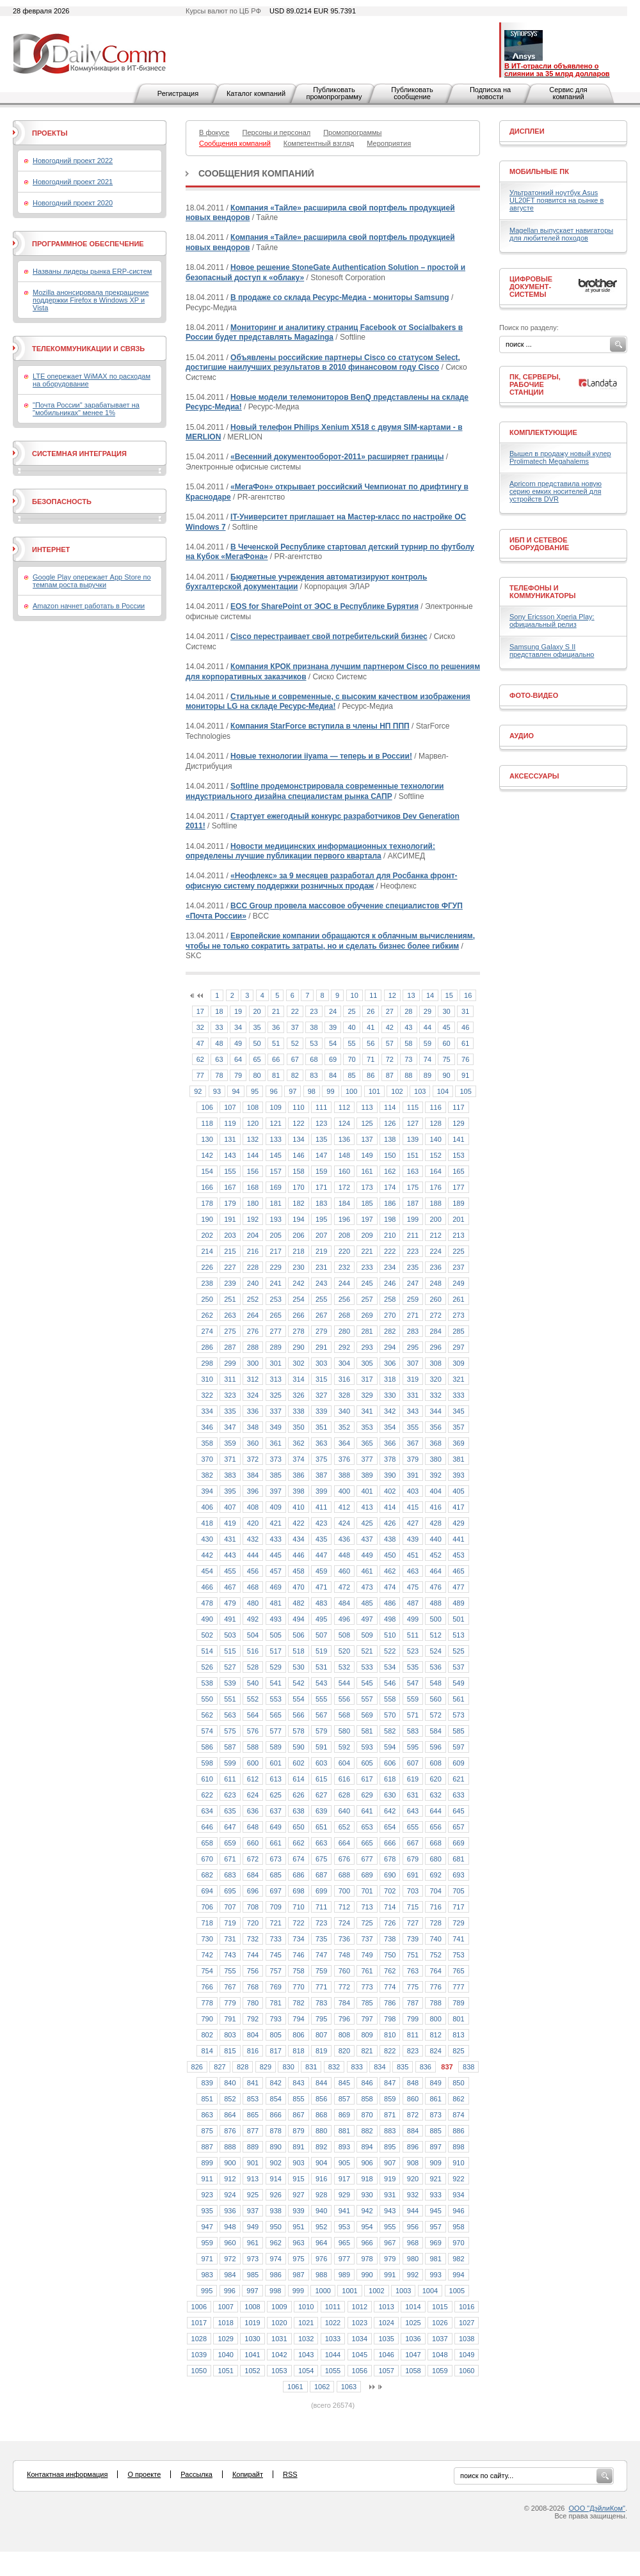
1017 (199, 2323)
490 (206, 1619)
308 (435, 1363)
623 (230, 1795)
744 (253, 1955)
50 (257, 1043)
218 (298, 1251)
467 (230, 1587)
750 (390, 1955)
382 (206, 1475)
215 (230, 1251)
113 (366, 1107)
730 (206, 1939)
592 (344, 1747)
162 (390, 1171)
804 (253, 2035)
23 (313, 1011)
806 (298, 2035)
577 (276, 1731)
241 (276, 1283)
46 (465, 1027)
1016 (466, 2307)
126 (390, 1123)
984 (230, 2275)
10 (354, 995)
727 (413, 1923)
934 (458, 2195)
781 (276, 2003)
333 (458, 1395)
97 (292, 1091)
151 (413, 1155)
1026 (439, 2323)
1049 (466, 2355)
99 (330, 1091)
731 (230, 1939)
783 (321, 2003)
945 (435, 2211)
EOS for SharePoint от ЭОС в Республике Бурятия (324, 606)
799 (413, 2019)
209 (366, 1235)
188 (435, 1203)
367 (413, 1443)
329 (366, 1395)
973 (253, 2259)
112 (344, 1107)
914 (276, 2179)
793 (276, 2019)
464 (435, 1571)
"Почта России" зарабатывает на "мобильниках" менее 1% (86, 408)
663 (321, 1843)
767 (230, 1987)
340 (344, 1411)
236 (435, 1267)
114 (390, 1107)
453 (458, 1555)
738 (390, 1939)
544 (344, 1683)
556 (344, 1699)
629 (366, 1795)
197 (366, 1219)
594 (390, 1747)
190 (206, 1219)
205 (276, 1235)
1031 (279, 2339)
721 (276, 1923)
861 (435, 2099)
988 (321, 2275)
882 (366, 2131)
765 (458, 1971)
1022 (332, 2323)
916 (321, 2179)
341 (366, 1411)
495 (321, 1619)
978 (366, 2259)
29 (427, 1011)
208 (344, 1235)
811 (413, 2035)
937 (253, 2211)
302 (298, 1363)
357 (458, 1427)
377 (366, 1459)
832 (334, 2067)
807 (321, 2035)
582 (390, 1731)
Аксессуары (534, 776)
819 (321, 2051)
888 (230, 2147)
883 (390, 2131)
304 (344, 1363)
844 (321, 2083)
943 (390, 2211)
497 (366, 1619)
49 (238, 1043)
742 (206, 1955)
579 (321, 1731)
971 (206, 2259)
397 (276, 1491)
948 (230, 2227)
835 (402, 2067)
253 (276, 1299)
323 (230, 1395)
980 (413, 2259)
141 (458, 1139)
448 (344, 1555)
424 (344, 1523)
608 (435, 1763)
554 (298, 1699)
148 (344, 1155)
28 (408, 1011)
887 (206, 2147)
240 (253, 1283)
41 (370, 1027)
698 (298, 1891)
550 (206, 1699)
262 (206, 1315)
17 (200, 1011)
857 (344, 2099)
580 (344, 1731)
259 (413, 1299)
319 (413, 1379)
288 (253, 1347)
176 (435, 1187)
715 (413, 1907)
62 (200, 1059)
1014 (412, 2307)
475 (413, 1587)
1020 (279, 2323)
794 (298, 2019)
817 (276, 2051)
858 (366, 2099)
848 (413, 2083)
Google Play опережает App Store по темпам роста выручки (92, 581)
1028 (199, 2339)
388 (344, 1475)
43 (408, 1027)
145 (276, 1155)
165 (458, 1171)
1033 (332, 2339)
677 (366, 1859)
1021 (306, 2323)
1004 (430, 2291)
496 (344, 1619)
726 (390, 1923)
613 (276, 1779)
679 (413, 1859)
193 (276, 1219)
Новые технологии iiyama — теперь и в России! (321, 756)
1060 (466, 2371)
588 (253, 1747)
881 (344, 2131)
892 (321, 2147)
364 (344, 1443)
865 (253, 2115)
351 (321, 1427)
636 (253, 1811)
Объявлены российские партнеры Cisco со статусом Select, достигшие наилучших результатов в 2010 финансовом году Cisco (323, 362)
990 (366, 2275)
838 (468, 2067)
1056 (359, 2371)
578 (298, 1731)
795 (321, 2019)
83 (313, 1075)
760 (344, 1971)
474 (390, 1587)
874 (458, 2115)
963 (298, 2243)
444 (253, 1555)
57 (390, 1043)
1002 (376, 2291)
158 (298, 1171)
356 (435, 1427)
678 (390, 1859)
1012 (359, 2307)
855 (298, 2099)
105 (465, 1091)
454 (206, 1571)
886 (458, 2131)
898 (458, 2147)
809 (366, 2035)
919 (390, 2179)
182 (298, 1203)
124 (344, 1123)
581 (366, 1731)
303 (321, 1363)
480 (253, 1603)
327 (321, 1395)
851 (206, 2099)
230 (298, 1267)
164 (435, 1171)
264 (253, 1315)
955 (390, 2227)
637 (276, 1811)
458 (298, 1571)
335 (230, 1411)
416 (435, 1507)
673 (276, 1859)
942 (366, 2211)
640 (344, 1811)
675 (321, 1859)
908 (413, 2163)
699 (321, 1891)
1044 (332, 2355)
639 (321, 1811)
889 (253, 2147)
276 (253, 1331)
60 (446, 1043)
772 (344, 1987)
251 (230, 1299)
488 (435, 1603)
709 (276, 1907)
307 (413, 1363)
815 (230, 2051)
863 (206, 2115)
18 (219, 1011)
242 (298, 1283)
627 (321, 1795)
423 (321, 1523)
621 (458, 1779)
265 (276, 1315)
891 (298, 2147)
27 (390, 1011)
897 (435, 2147)
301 (276, 1363)
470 (298, 1587)
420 (253, 1523)
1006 (199, 2307)
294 (390, 1347)
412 (344, 1507)
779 (230, 2003)
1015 (439, 2307)
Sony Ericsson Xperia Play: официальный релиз (552, 620)
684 (253, 1875)
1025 (412, 2323)
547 (413, 1683)
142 (206, 1155)
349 (276, 1427)
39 (333, 1027)
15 (449, 995)
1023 (359, 2323)
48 (219, 1043)
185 (366, 1203)
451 (413, 1555)
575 (230, 1731)
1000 (322, 2291)
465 (458, 1571)
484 (344, 1603)
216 (253, 1251)
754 (206, 1971)
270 (390, 1315)
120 (253, 1123)
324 (253, 1395)
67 (295, 1059)
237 (458, 1267)
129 (458, 1123)
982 (458, 2259)
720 (253, 1923)
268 (344, 1315)
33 (219, 1027)
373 (276, 1459)
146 (298, 1155)
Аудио (521, 735)
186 (390, 1203)
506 (298, 1635)
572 (435, 1715)
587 (230, 1747)
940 (321, 2211)
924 (230, 2195)
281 (366, 1331)
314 (298, 1379)
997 (252, 2291)
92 (198, 1091)
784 (344, 2003)
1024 (386, 2323)
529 (276, 1667)
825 (458, 2051)
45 (446, 1027)
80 (257, 1075)
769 (276, 1987)
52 (295, 1043)
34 (238, 1027)
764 (435, 1971)
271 (413, 1315)
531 (321, 1667)
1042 (279, 2355)
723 (321, 1923)
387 (321, 1475)
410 (298, 1507)
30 (446, 1011)
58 (408, 1043)
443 (230, 1555)
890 (276, 2147)
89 (427, 1075)
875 (206, 2131)
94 (235, 1091)
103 (420, 1091)
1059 (439, 2371)
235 (413, 1267)
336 (253, 1411)
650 (298, 1827)
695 (230, 1891)
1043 (306, 2355)
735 (321, 1939)
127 (413, 1123)
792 (253, 2019)
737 (366, 1939)
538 (206, 1683)
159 (321, 1171)
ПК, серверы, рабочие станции (535, 384)
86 (370, 1075)
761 (366, 1971)
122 (298, 1123)
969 (435, 2243)
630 (390, 1795)
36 (276, 1027)
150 (390, 1155)
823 (413, 2051)
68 (313, 1059)
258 (390, 1299)
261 (458, 1299)
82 (295, 1075)
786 (390, 2003)
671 (230, 1859)
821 (366, 2051)
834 (379, 2067)
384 (253, 1475)
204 (253, 1235)
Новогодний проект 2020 (73, 203)
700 (344, 1891)
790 (206, 2019)
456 (253, 1571)
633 (458, 1795)
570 (390, 1715)
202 (206, 1235)
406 (206, 1507)
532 (344, 1667)
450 (390, 1555)
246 (390, 1283)
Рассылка (196, 2474)
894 (366, 2147)
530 (298, 1667)
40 (351, 1027)
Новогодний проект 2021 (73, 182)
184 (344, 1203)
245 (366, 1283)
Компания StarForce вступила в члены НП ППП (320, 726)
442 (206, 1555)
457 (276, 1571)
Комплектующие (543, 432)
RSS (290, 2474)
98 (312, 1091)
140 (435, 1139)
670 (206, 1859)
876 (230, 2131)
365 (366, 1443)
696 (253, 1891)
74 (427, 1059)
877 (253, 2131)
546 (390, 1683)
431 (230, 1539)
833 (357, 2067)
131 (230, 1139)
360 (253, 1443)
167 (230, 1187)
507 (321, 1635)
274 (206, 1331)
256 (344, 1299)
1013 (386, 2307)
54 (333, 1043)
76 (465, 1059)
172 (344, 1187)
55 (351, 1043)
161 (366, 1171)
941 (344, 2211)
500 (435, 1619)
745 (276, 1955)
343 (413, 1411)
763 (413, 1971)
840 (230, 2083)
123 (321, 1123)
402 (390, 1491)
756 (253, 1971)
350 (298, 1427)
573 (458, 1715)
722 (298, 1923)
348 (253, 1427)
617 (366, 1779)
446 (298, 1555)
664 (344, 1843)
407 (230, 1507)
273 (458, 1315)
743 (230, 1955)
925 (253, 2195)
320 (435, 1379)
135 (321, 1139)
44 (427, 1027)
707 (230, 1907)
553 (276, 1699)
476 (435, 1587)
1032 (306, 2339)
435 (321, 1539)
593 (366, 1747)
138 (390, 1139)
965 (344, 2243)
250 (206, 1299)
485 (366, 1603)
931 (390, 2195)
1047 (412, 2355)
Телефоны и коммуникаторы (542, 591)
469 (276, 1587)
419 (230, 1523)
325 (276, 1395)
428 (435, 1523)
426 (390, 1523)
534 (390, 1667)
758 (298, 1971)
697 (276, 1891)
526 (206, 1667)
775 (413, 1987)
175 (413, 1187)
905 (344, 2163)
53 (313, 1043)
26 (370, 1011)
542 (298, 1683)
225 (458, 1251)
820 (344, 2051)
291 (321, 1347)
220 (344, 1251)
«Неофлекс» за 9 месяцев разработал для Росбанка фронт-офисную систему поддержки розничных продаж (322, 880)
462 (390, 1571)
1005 (457, 2291)
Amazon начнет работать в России (89, 606)
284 (435, 1331)
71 (370, 1059)
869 (344, 2115)
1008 (252, 2307)
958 (458, 2227)
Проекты (49, 133)
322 (206, 1395)
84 (333, 1075)
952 (321, 2227)
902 (276, 2163)
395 (230, 1491)
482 (298, 1603)
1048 (439, 2355)
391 (413, 1475)
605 (366, 1763)
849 (435, 2083)
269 (366, 1315)
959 (206, 2243)
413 (366, 1507)
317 (366, 1379)
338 (298, 1411)
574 (206, 1731)
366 (390, 1443)
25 (351, 1011)
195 (321, 1219)
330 (390, 1395)
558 (390, 1699)
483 (321, 1603)
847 (390, 2083)
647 (230, 1827)
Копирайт (247, 2474)
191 (230, 1219)
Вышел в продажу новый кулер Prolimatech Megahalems (560, 457)
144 (253, 1155)
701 (366, 1891)
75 (446, 1059)
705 (458, 1891)
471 (321, 1587)
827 (219, 2067)
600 (253, 1763)
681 (458, 1859)
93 (217, 1091)
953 (344, 2227)
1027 (466, 2323)
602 (298, 1763)
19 (238, 1011)
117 (458, 1107)
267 (321, 1315)
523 (413, 1651)
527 (230, 1667)
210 (390, 1235)
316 (344, 1379)
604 (344, 1763)
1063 (348, 2386)
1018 (225, 2323)
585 (458, 1731)
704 (435, 1891)
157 (276, 1171)
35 (257, 1027)
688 (344, 1875)
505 (276, 1635)
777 (458, 1987)
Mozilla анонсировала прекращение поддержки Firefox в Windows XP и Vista (91, 300)
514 (206, 1651)
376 (344, 1459)
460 (344, 1571)
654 (390, 1827)
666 (390, 1843)
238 (206, 1283)
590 (298, 1747)
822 (390, 2051)
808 (344, 2035)
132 (253, 1139)
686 (298, 1875)
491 (230, 1619)
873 (435, 2115)
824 (435, 2051)
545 (366, 1683)
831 (311, 2067)
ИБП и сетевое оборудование (539, 543)
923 (206, 2195)
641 (366, 1811)
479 (230, 1603)
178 (206, 1203)
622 (206, 1795)
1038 (466, 2339)
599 (230, 1763)
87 (390, 1075)
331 (413, 1395)
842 (276, 2083)
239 (230, 1283)
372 (253, 1459)
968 (413, 2243)
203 (230, 1235)
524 (435, 1651)
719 (230, 1923)
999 (298, 2291)
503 (230, 1635)
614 (298, 1779)
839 (206, 2083)
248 (435, 1283)
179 (230, 1203)
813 (458, 2035)
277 (276, 1331)
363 (321, 1443)
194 (298, 1219)
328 (344, 1395)
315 (321, 1379)
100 (351, 1091)
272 (435, 1315)
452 (435, 1555)
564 (253, 1715)
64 (238, 1059)
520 (344, 1651)
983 (206, 2275)
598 (206, 1763)
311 (230, 1379)
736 (344, 1939)
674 (298, 1859)
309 (458, 1363)
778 (206, 2003)
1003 (403, 2291)
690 (390, 1875)
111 (321, 1107)
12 (392, 995)
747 (321, 1955)
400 (344, 1491)
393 (458, 1475)
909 (435, 2163)
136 (344, 1139)
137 (366, 1139)
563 (230, 1715)
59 (427, 1043)
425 (366, 1523)
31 (465, 1011)
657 (458, 1827)
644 (435, 1811)
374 (298, 1459)
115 (413, 1107)
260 (435, 1299)
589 (276, 1747)
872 (413, 2115)
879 (298, 2131)
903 (298, 2163)
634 (206, 1811)
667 (413, 1843)
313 (276, 1379)
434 (298, 1539)
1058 (412, 2371)
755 (230, 1971)
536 (435, 1667)
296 (435, 1347)
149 (366, 1155)
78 (219, 1075)
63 (219, 1059)
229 (276, 1267)
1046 (386, 2355)
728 (435, 1923)
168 (253, 1187)
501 (458, 1619)
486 (390, 1603)
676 (344, 1859)
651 (321, 1827)
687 (321, 1875)
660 (253, 1843)
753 (458, 1955)
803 (230, 2035)
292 (344, 1347)
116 (435, 1107)
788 (435, 2003)
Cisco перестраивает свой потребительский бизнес (329, 636)
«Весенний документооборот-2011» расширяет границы (337, 456)
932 (413, 2195)
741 (458, 1939)
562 (206, 1715)
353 (366, 1427)
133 (276, 1139)
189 (458, 1203)
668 (435, 1843)
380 (435, 1459)
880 (321, 2131)
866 (276, 2115)
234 (390, 1267)
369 (458, 1443)
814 (206, 2051)
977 (344, 2259)
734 (298, 1939)
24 (333, 1011)
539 (230, 1683)
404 (435, 1491)
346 (206, 1427)
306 (390, 1363)
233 (366, 1267)
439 (413, 1539)
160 (344, 1171)
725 (366, 1923)
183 (321, 1203)
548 (435, 1683)
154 (206, 1171)
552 (253, 1699)
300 (253, 1363)
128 (435, 1123)
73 (408, 1059)
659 (230, 1843)
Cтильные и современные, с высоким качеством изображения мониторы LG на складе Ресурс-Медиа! (328, 701)
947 (206, 2227)
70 (351, 1059)
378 (390, 1459)
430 (206, 1539)
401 (366, 1491)
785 (366, 2003)
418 (206, 1523)
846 (366, 2083)
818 (298, 2051)
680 (435, 1859)
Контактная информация (67, 2474)
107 (230, 1107)
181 (276, 1203)
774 (390, 1987)
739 (413, 1939)
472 (344, 1587)
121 (276, 1123)
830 (288, 2067)
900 (230, 2163)
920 (413, 2179)
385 (276, 1475)
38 (313, 1027)
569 (366, 1715)
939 (298, 2211)
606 (390, 1763)
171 (321, 1187)
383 (230, 1475)
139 (413, 1139)
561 (458, 1699)
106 (206, 1107)
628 (344, 1795)
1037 (439, 2339)
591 (321, 1747)
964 (321, 2243)
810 (390, 2035)
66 (276, 1059)
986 (276, 2275)
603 (321, 1763)
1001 (349, 2291)
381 (458, 1459)
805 (276, 2035)
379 (413, 1459)
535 (413, 1667)
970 (458, 2243)
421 (276, 1523)
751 (413, 1955)
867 (298, 2115)
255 (321, 1299)
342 (390, 1411)
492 (253, 1619)
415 (413, 1507)
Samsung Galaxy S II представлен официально (551, 650)
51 (276, 1043)
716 (435, 1907)
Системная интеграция (79, 453)
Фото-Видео (533, 695)
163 (413, 1171)
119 (230, 1123)
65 (257, 1059)
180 (253, 1203)
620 (435, 1779)
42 (390, 1027)
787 (413, 2003)
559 (413, 1699)
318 (390, 1379)
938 (276, 2211)
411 (321, 1507)
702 (390, 1891)
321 (458, 1379)
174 (390, 1187)
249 (458, 1283)
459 (321, 1571)
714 (390, 1907)
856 (321, 2099)
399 (321, 1491)
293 (366, 1347)
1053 (279, 2371)
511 (413, 1635)
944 (413, 2211)
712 (344, 1907)
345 (458, 1411)
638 (298, 1811)
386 (298, 1475)
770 (298, 1987)
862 (458, 2099)
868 (321, 2115)
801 (458, 2019)
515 (230, 1651)
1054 (306, 2371)
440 (435, 1539)
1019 (252, 2323)
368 (435, 1443)
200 (435, 1219)
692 (435, 1875)
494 (298, 1619)
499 (413, 1619)
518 (298, 1651)
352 (344, 1427)
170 (298, 1187)
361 (276, 1443)
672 (253, 1859)
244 (344, 1283)
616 (344, 1779)
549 (458, 1683)
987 (298, 2275)
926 (276, 2195)
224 (435, 1251)
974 (276, 2259)
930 (366, 2195)
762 (390, 1971)
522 (390, 1651)
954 (366, 2227)
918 (366, 2179)
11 (373, 995)
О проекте (144, 2474)
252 (253, 1299)
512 (435, 1635)
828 (242, 2067)
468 (253, 1587)
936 (230, 2211)
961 (253, 2243)
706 (206, 1907)
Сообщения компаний (256, 173)
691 (413, 1875)
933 (435, 2195)
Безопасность (62, 501)
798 (390, 2019)
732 (253, 1939)
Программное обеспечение (88, 244)
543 (321, 1683)
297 (458, 1347)
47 (200, 1043)
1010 (306, 2307)
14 (430, 995)
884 (413, 2131)
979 (390, 2259)
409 (276, 1507)
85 (351, 1075)
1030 (252, 2339)
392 (435, 1475)
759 (321, 1971)
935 (206, 2211)
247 (413, 1283)
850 (458, 2083)
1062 (322, 2386)
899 (206, 2163)
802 (206, 2035)
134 (298, 1139)
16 (468, 995)
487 (413, 1603)
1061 (295, 2386)
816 (253, 2051)
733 (276, 1939)
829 (265, 2067)
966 (366, 2243)
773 (366, 1987)
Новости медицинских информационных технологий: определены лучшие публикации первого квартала (310, 851)
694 (206, 1891)
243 (321, 1283)
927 (298, 2195)
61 (465, 1043)
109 (276, 1107)
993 (435, 2275)
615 (321, 1779)
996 (230, 2291)
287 (230, 1347)
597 (458, 1747)
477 (458, 1587)
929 (344, 2195)
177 (458, 1187)
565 (276, 1715)
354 (390, 1427)
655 (413, 1827)
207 (321, 1235)
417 (458, 1507)
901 (253, 2163)
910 (458, 2163)
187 (413, 1203)
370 (206, 1459)
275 (230, 1331)
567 (321, 1715)
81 (276, 1075)
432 (253, 1539)
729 (458, 1923)
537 (458, 1667)
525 (458, 1651)
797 (366, 2019)
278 (298, 1331)
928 (321, 2195)
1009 (279, 2307)
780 (253, 2003)
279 (321, 1331)
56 (370, 1043)
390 (390, 1475)
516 (253, 1651)
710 (298, 1907)
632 (435, 1795)
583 (413, 1731)
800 (435, 2019)
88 (408, 1075)
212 (435, 1235)
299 (230, 1363)
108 (253, 1107)
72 (390, 1059)
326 (298, 1395)
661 (276, 1843)
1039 (199, 2355)
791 (230, 2019)
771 (321, 1987)
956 (413, 2227)
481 (276, 1603)
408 (253, 1507)
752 (435, 1955)
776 (435, 1987)
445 (276, 1555)
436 (344, 1539)
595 (413, 1747)
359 (230, 1443)
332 (435, 1395)
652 (344, 1827)
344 (435, 1411)
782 (298, 2003)
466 (206, 1587)
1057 (386, 2371)
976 (321, 2259)
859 (390, 2099)
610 (206, 1779)
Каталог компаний (256, 93)
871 (390, 2115)
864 (230, 2115)
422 (298, 1523)
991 (390, 2275)
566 (298, 1715)
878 (276, 2131)
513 (458, 1635)
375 (321, 1459)
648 (253, 1827)
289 (276, 1347)
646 (206, 1827)
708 (253, 1907)
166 (206, 1187)
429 (458, 1523)
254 (298, 1299)
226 (206, 1267)
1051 (225, 2371)
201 (458, 1219)
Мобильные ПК (539, 171)
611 (230, 1779)
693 (458, 1875)
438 (390, 1539)
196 (344, 1219)
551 (230, 1699)
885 (435, 2131)
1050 (199, 2371)
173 (366, 1187)
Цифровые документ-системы (530, 286)
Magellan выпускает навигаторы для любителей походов (561, 234)
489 (458, 1603)
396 (253, 1491)
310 (206, 1379)
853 (253, 2099)
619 (413, 1779)
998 (275, 2291)
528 (253, 1667)
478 (206, 1603)
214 (206, 1251)
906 (366, 2163)
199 (413, 1219)
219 (321, 1251)
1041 (252, 2355)
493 (276, 1619)
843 (298, 2083)
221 (366, 1251)
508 (344, 1635)
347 (230, 1427)
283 (413, 1331)
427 (413, 1523)
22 (295, 1011)
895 (390, 2147)
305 (366, 1363)
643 (413, 1811)
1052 (252, 2371)
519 (321, 1651)
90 (446, 1075)
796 (344, 2019)
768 (253, 1987)
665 (366, 1843)
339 (321, 1411)
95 (255, 1091)
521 (366, 1651)
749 (366, 1955)
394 (206, 1491)
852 (230, 2099)
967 (390, 2243)
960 (230, 2243)
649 (276, 1827)
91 (465, 1075)
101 (374, 1091)
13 (411, 995)
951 (298, 2227)
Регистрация (177, 93)
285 (458, 1331)
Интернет (51, 549)
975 (298, 2259)
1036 (412, 2339)
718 (206, 1923)
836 (425, 2067)
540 (253, 1683)
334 (206, 1411)
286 (206, 1347)
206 (298, 1235)
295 (413, 1347)
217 (276, 1251)
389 (366, 1475)
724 (344, 1923)
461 (366, 1571)
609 (458, 1763)
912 (230, 2179)
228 (253, 1267)
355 (413, 1427)
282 (390, 1331)
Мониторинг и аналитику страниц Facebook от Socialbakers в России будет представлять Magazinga (324, 332)
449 (366, 1555)
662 (298, 1843)
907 (390, 2163)
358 (206, 1443)
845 (344, 2083)
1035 (386, 2339)
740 (435, 1939)
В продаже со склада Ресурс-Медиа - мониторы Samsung (339, 297)
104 (443, 1091)
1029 (225, 2339)
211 (413, 1235)
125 (366, 1123)
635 (230, 1811)
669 (458, 1843)
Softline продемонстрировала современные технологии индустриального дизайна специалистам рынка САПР (315, 791)
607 (413, 1763)
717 (458, 1907)
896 (413, 2147)
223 (413, 1251)
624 (253, 1795)
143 (230, 1155)
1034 (359, 2339)
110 (298, 1107)
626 (298, 1795)
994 (458, 2275)
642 (390, 1811)
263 (230, 1315)
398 (298, 1491)
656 (435, 1827)
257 (366, 1299)
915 (298, 2179)
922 (458, 2179)
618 (390, 1779)
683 (230, 1875)
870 (366, 2115)
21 (276, 1011)
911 (206, 2179)
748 (344, 1955)
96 (274, 1091)
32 (200, 1027)
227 (230, 1267)
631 (413, 1795)
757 (276, 1971)
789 (458, 2003)
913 (253, 2179)
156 (253, 1171)
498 (390, 1619)
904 (321, 2163)
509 (366, 1635)
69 (333, 1059)
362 (298, 1443)
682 (206, 1875)
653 (366, 1827)
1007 (225, 2307)
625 (276, 1795)
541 (276, 1683)
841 (253, 2083)
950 (276, 2227)
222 (390, 1251)
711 (321, 1907)
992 (413, 2275)
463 (413, 1571)
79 (238, 1075)
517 (276, 1651)
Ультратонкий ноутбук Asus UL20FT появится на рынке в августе (556, 200)
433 (276, 1539)
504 (253, 1635)
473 (366, 1587)
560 (435, 1699)
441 (458, 1539)
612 (253, 1779)
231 (321, 1267)
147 (321, 1155)
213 (458, 1235)
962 (276, 2243)
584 (435, 1731)
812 (435, 2035)
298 (206, 1363)
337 (276, 1411)
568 (344, 1715)
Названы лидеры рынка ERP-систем (92, 271)
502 (206, 1635)
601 (276, 1763)
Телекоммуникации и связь (88, 348)
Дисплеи (527, 131)
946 (458, 2211)
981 (435, 2259)
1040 (225, 2355)
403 (413, 1491)
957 (435, 2227)
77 (200, 1075)
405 (458, 1491)
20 (257, 1011)
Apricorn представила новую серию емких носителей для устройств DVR (555, 491)
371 (230, 1459)
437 (366, 1539)
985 (253, 2275)
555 (321, 1699)
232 (344, 1267)
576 (253, 1731)
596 (435, 1747)
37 (295, 1027)
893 (344, 2147)
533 (366, 1667)
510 (390, 1635)
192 (253, 1219)
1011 (332, 2307)
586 (206, 1747)
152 (435, 1155)
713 (366, 1907)
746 (298, 1955)
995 (206, 2291)
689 (366, 1875)
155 (230, 1171)
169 (276, 1187)
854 (276, 2099)
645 (458, 1811)
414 (390, 1507)
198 (390, 1219)
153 (458, 1155)
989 (344, 2275)
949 (253, 2227)
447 (321, 1555)
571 (413, 1715)
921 (435, 2179)
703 (413, 1891)
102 (397, 1091)
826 (197, 2067)
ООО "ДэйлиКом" (597, 2508)
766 (206, 1987)
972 (230, 2259)
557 (366, 1699)
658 (206, 1843)
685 (276, 1875)
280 (344, 1331)
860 (413, 2099)
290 (298, 1347)
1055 (332, 2371)
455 (230, 1571)
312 (253, 1379)
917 (344, 2179)
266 (298, 1315)
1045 (359, 2355)
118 (206, 1123)
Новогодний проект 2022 (73, 160)
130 (206, 1139)
